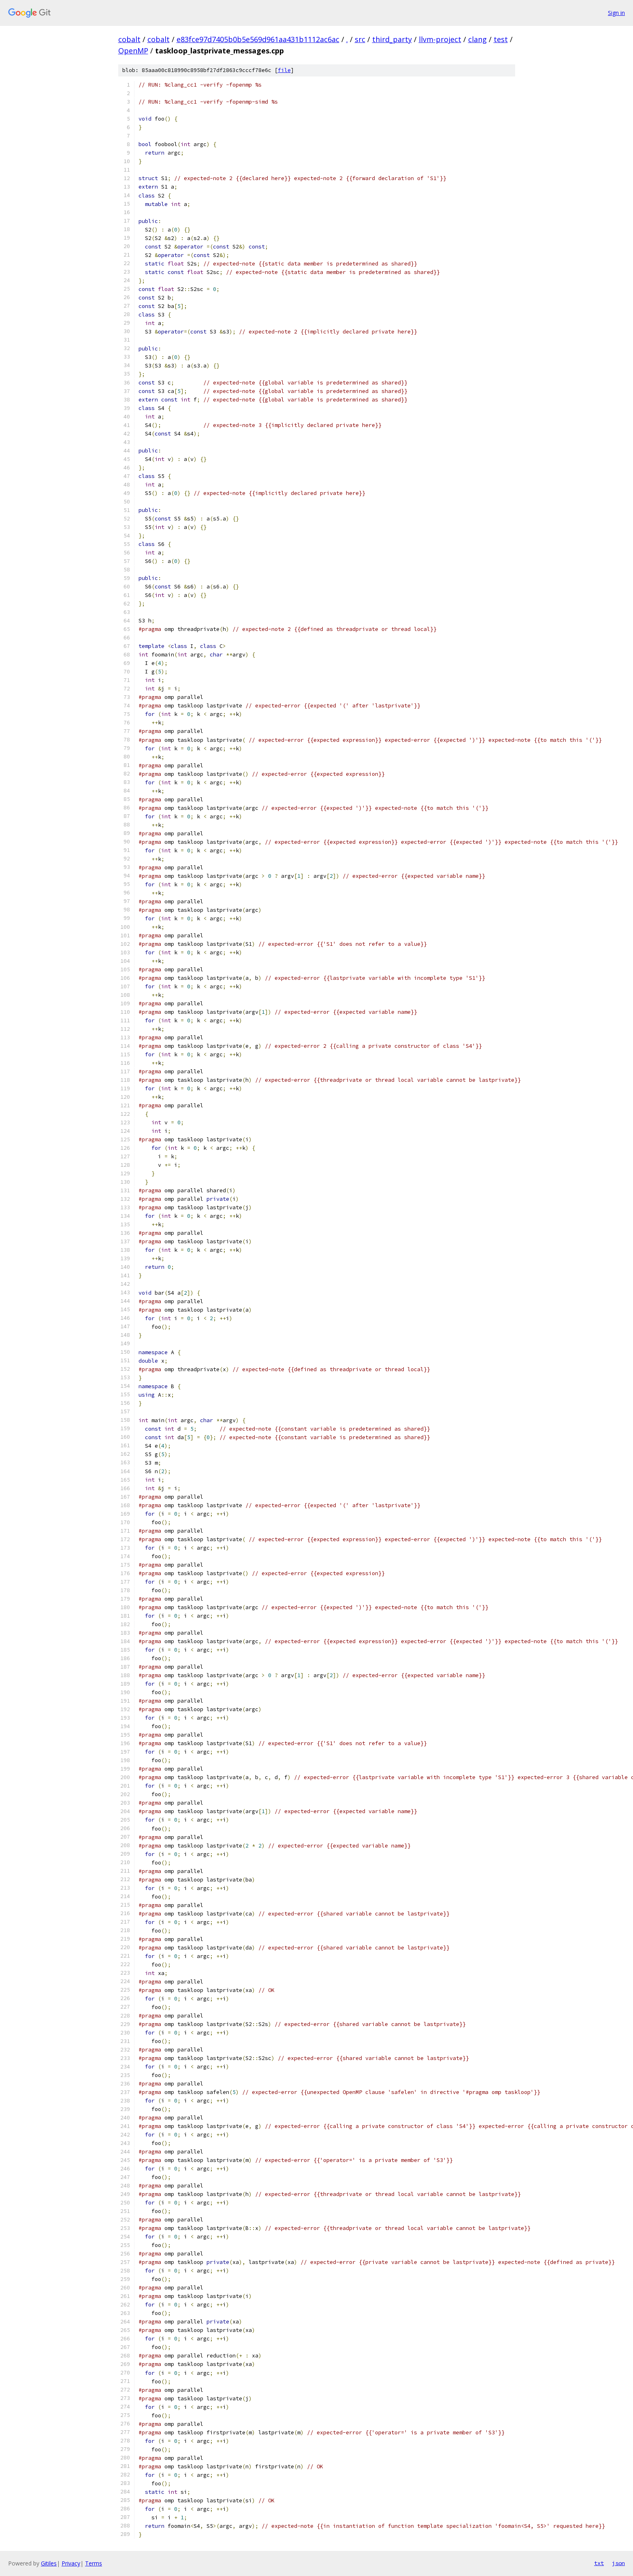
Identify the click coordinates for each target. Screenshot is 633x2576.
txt (599, 2563)
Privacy (71, 2563)
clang (477, 39)
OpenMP (133, 50)
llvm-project (440, 39)
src (360, 39)
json (618, 2563)
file (284, 70)
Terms (93, 2563)
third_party (392, 39)
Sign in (616, 13)
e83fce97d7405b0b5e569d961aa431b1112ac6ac (258, 39)
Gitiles (49, 2563)
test (501, 39)
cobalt (129, 39)
